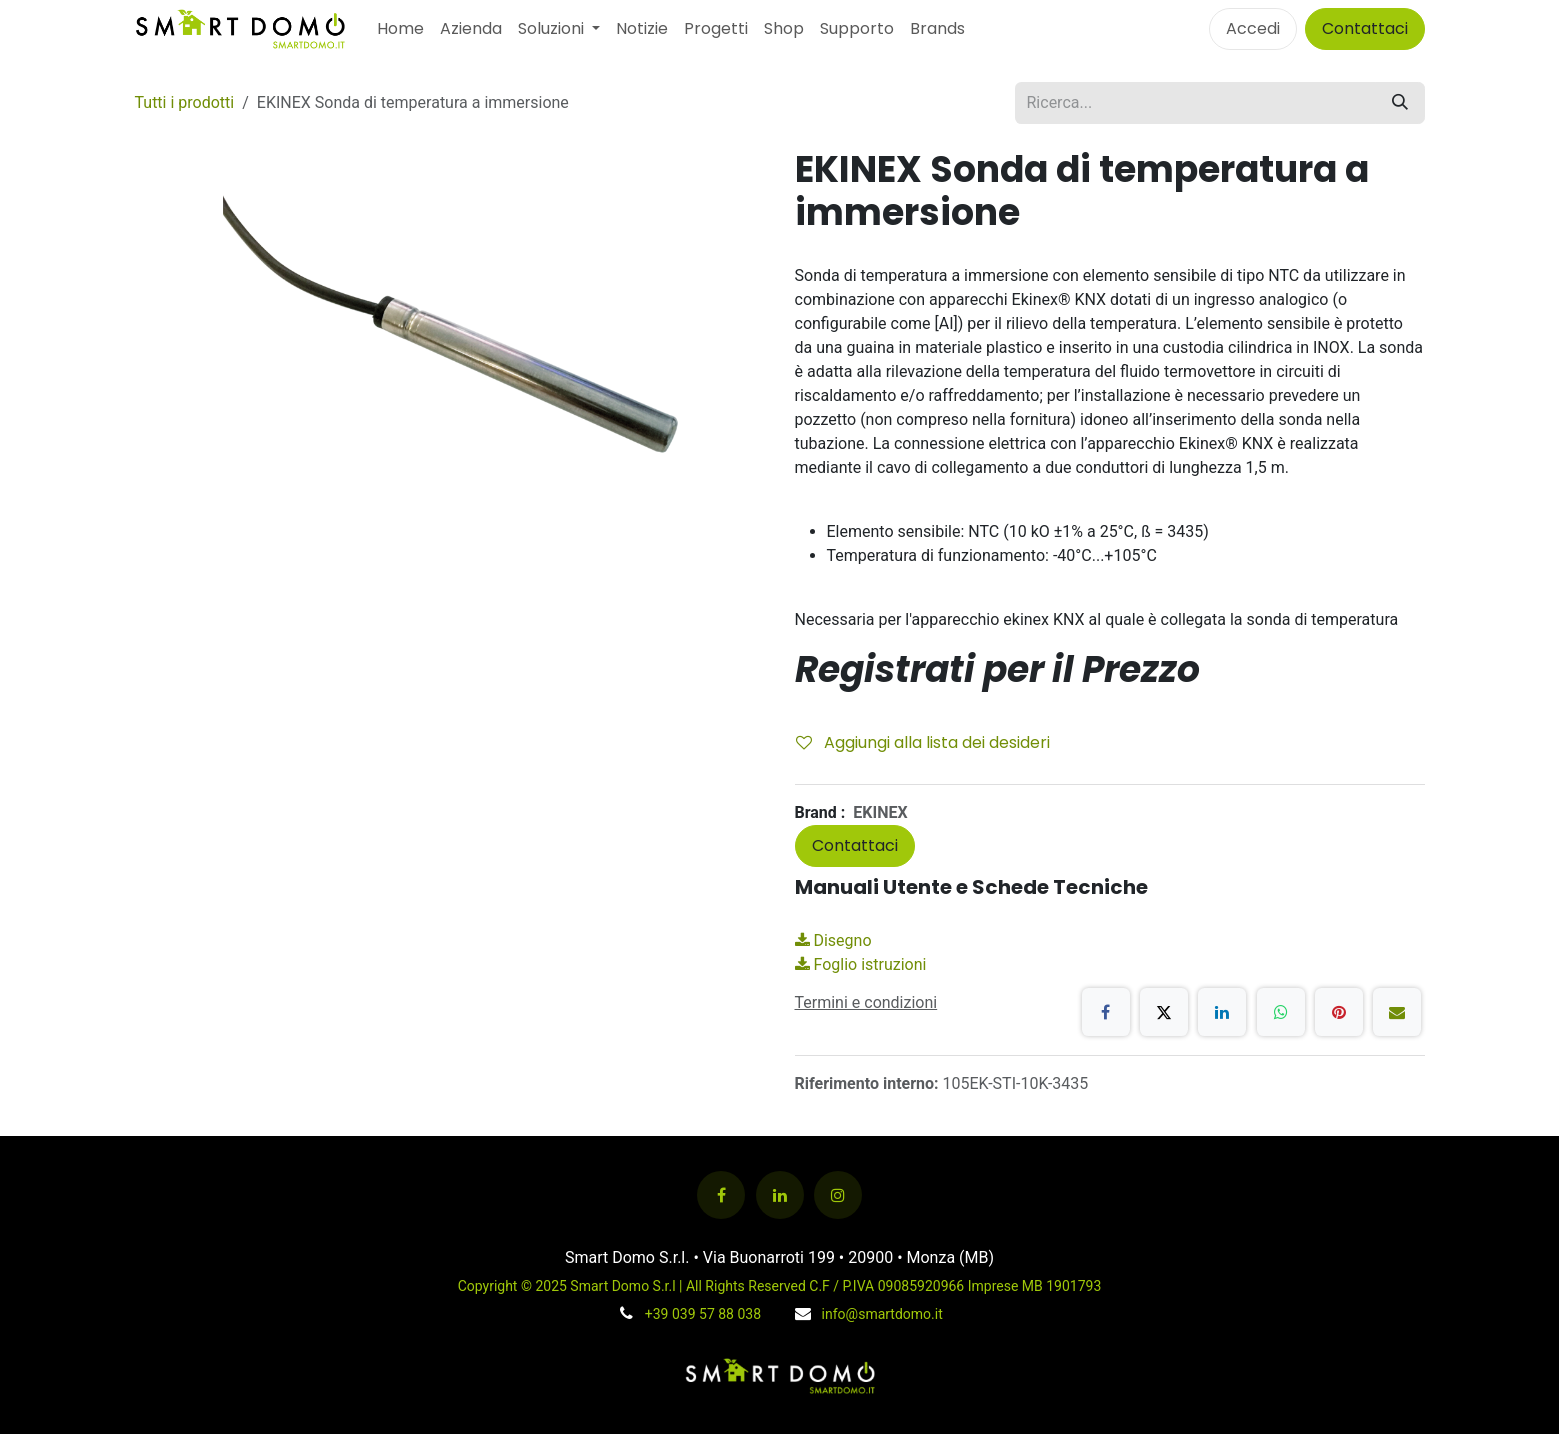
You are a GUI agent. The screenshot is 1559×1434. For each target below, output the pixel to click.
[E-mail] (1397, 1012)
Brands (937, 28)
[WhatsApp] (1281, 1012)
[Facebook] (1106, 1012)
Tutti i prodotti (185, 102)
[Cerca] (1400, 103)
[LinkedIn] (1222, 1012)
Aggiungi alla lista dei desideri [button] (923, 742)
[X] (1164, 1012)
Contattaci (1365, 28)
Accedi (1253, 28)
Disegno (833, 940)
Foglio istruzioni (861, 964)
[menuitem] (400, 29)
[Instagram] (838, 1195)
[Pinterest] (1339, 1012)
